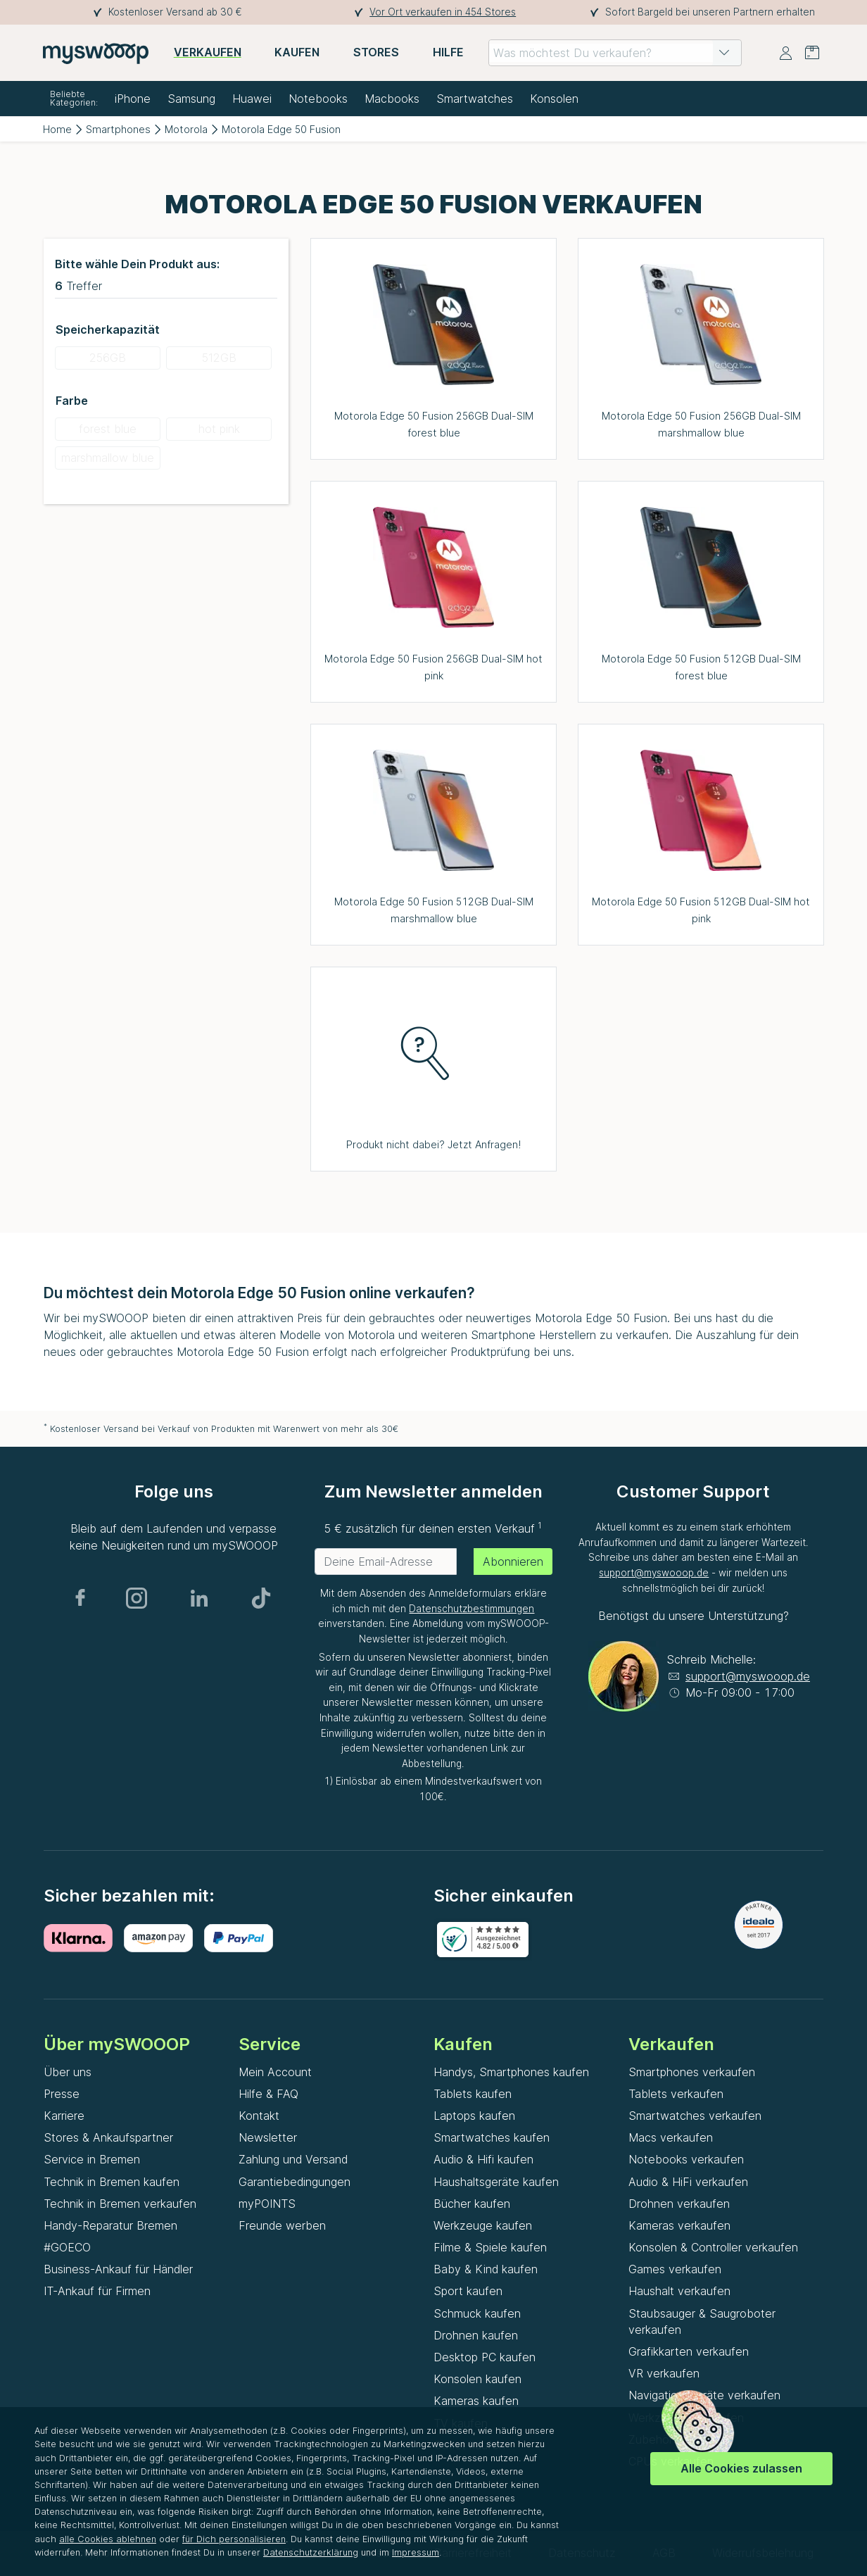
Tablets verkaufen (675, 2094)
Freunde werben (282, 2225)
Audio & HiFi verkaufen (688, 2182)
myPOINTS (267, 2204)
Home (57, 129)
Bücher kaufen (472, 2204)
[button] (724, 52)
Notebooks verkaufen (686, 2159)
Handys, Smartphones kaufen (511, 2072)
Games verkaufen (674, 2269)
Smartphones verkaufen (691, 2072)
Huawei (252, 99)
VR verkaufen (664, 2373)
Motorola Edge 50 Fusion (281, 129)
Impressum (415, 2552)
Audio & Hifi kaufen (483, 2159)
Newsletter (268, 2137)
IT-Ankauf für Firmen (97, 2291)
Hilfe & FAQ (268, 2094)
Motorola (186, 129)
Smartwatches (474, 99)
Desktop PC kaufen (485, 2357)
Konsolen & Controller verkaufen (713, 2247)
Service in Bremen (92, 2159)
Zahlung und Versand (293, 2159)
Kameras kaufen (476, 2401)
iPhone (133, 99)
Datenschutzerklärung (310, 2552)
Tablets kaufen (473, 2094)
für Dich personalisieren (234, 2539)
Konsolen (554, 99)
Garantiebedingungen (294, 2182)
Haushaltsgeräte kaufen (496, 2182)
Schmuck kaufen (477, 2313)
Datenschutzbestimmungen (471, 1608)
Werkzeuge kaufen (483, 2225)
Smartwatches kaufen (492, 2137)
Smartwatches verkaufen (694, 2116)
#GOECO (67, 2247)
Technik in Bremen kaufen (111, 2182)
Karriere (64, 2116)
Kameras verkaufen (679, 2225)
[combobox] (615, 52)
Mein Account (275, 2072)
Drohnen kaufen (476, 2335)
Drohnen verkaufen (679, 2204)
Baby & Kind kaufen (486, 2269)
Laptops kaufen (474, 2116)
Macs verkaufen (670, 2137)
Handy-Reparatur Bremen (110, 2225)
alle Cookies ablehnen (107, 2539)
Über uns (67, 2072)
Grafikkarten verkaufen (688, 2351)
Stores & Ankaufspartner (108, 2137)
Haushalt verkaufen (679, 2291)
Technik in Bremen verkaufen (120, 2204)
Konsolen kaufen (477, 2379)
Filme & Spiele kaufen (490, 2247)
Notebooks (318, 99)
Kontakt (259, 2116)
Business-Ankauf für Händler (118, 2269)
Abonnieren (513, 1561)
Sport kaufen (468, 2291)
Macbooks (392, 99)
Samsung (191, 99)
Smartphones (118, 129)
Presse (62, 2094)
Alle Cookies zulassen (741, 2468)
